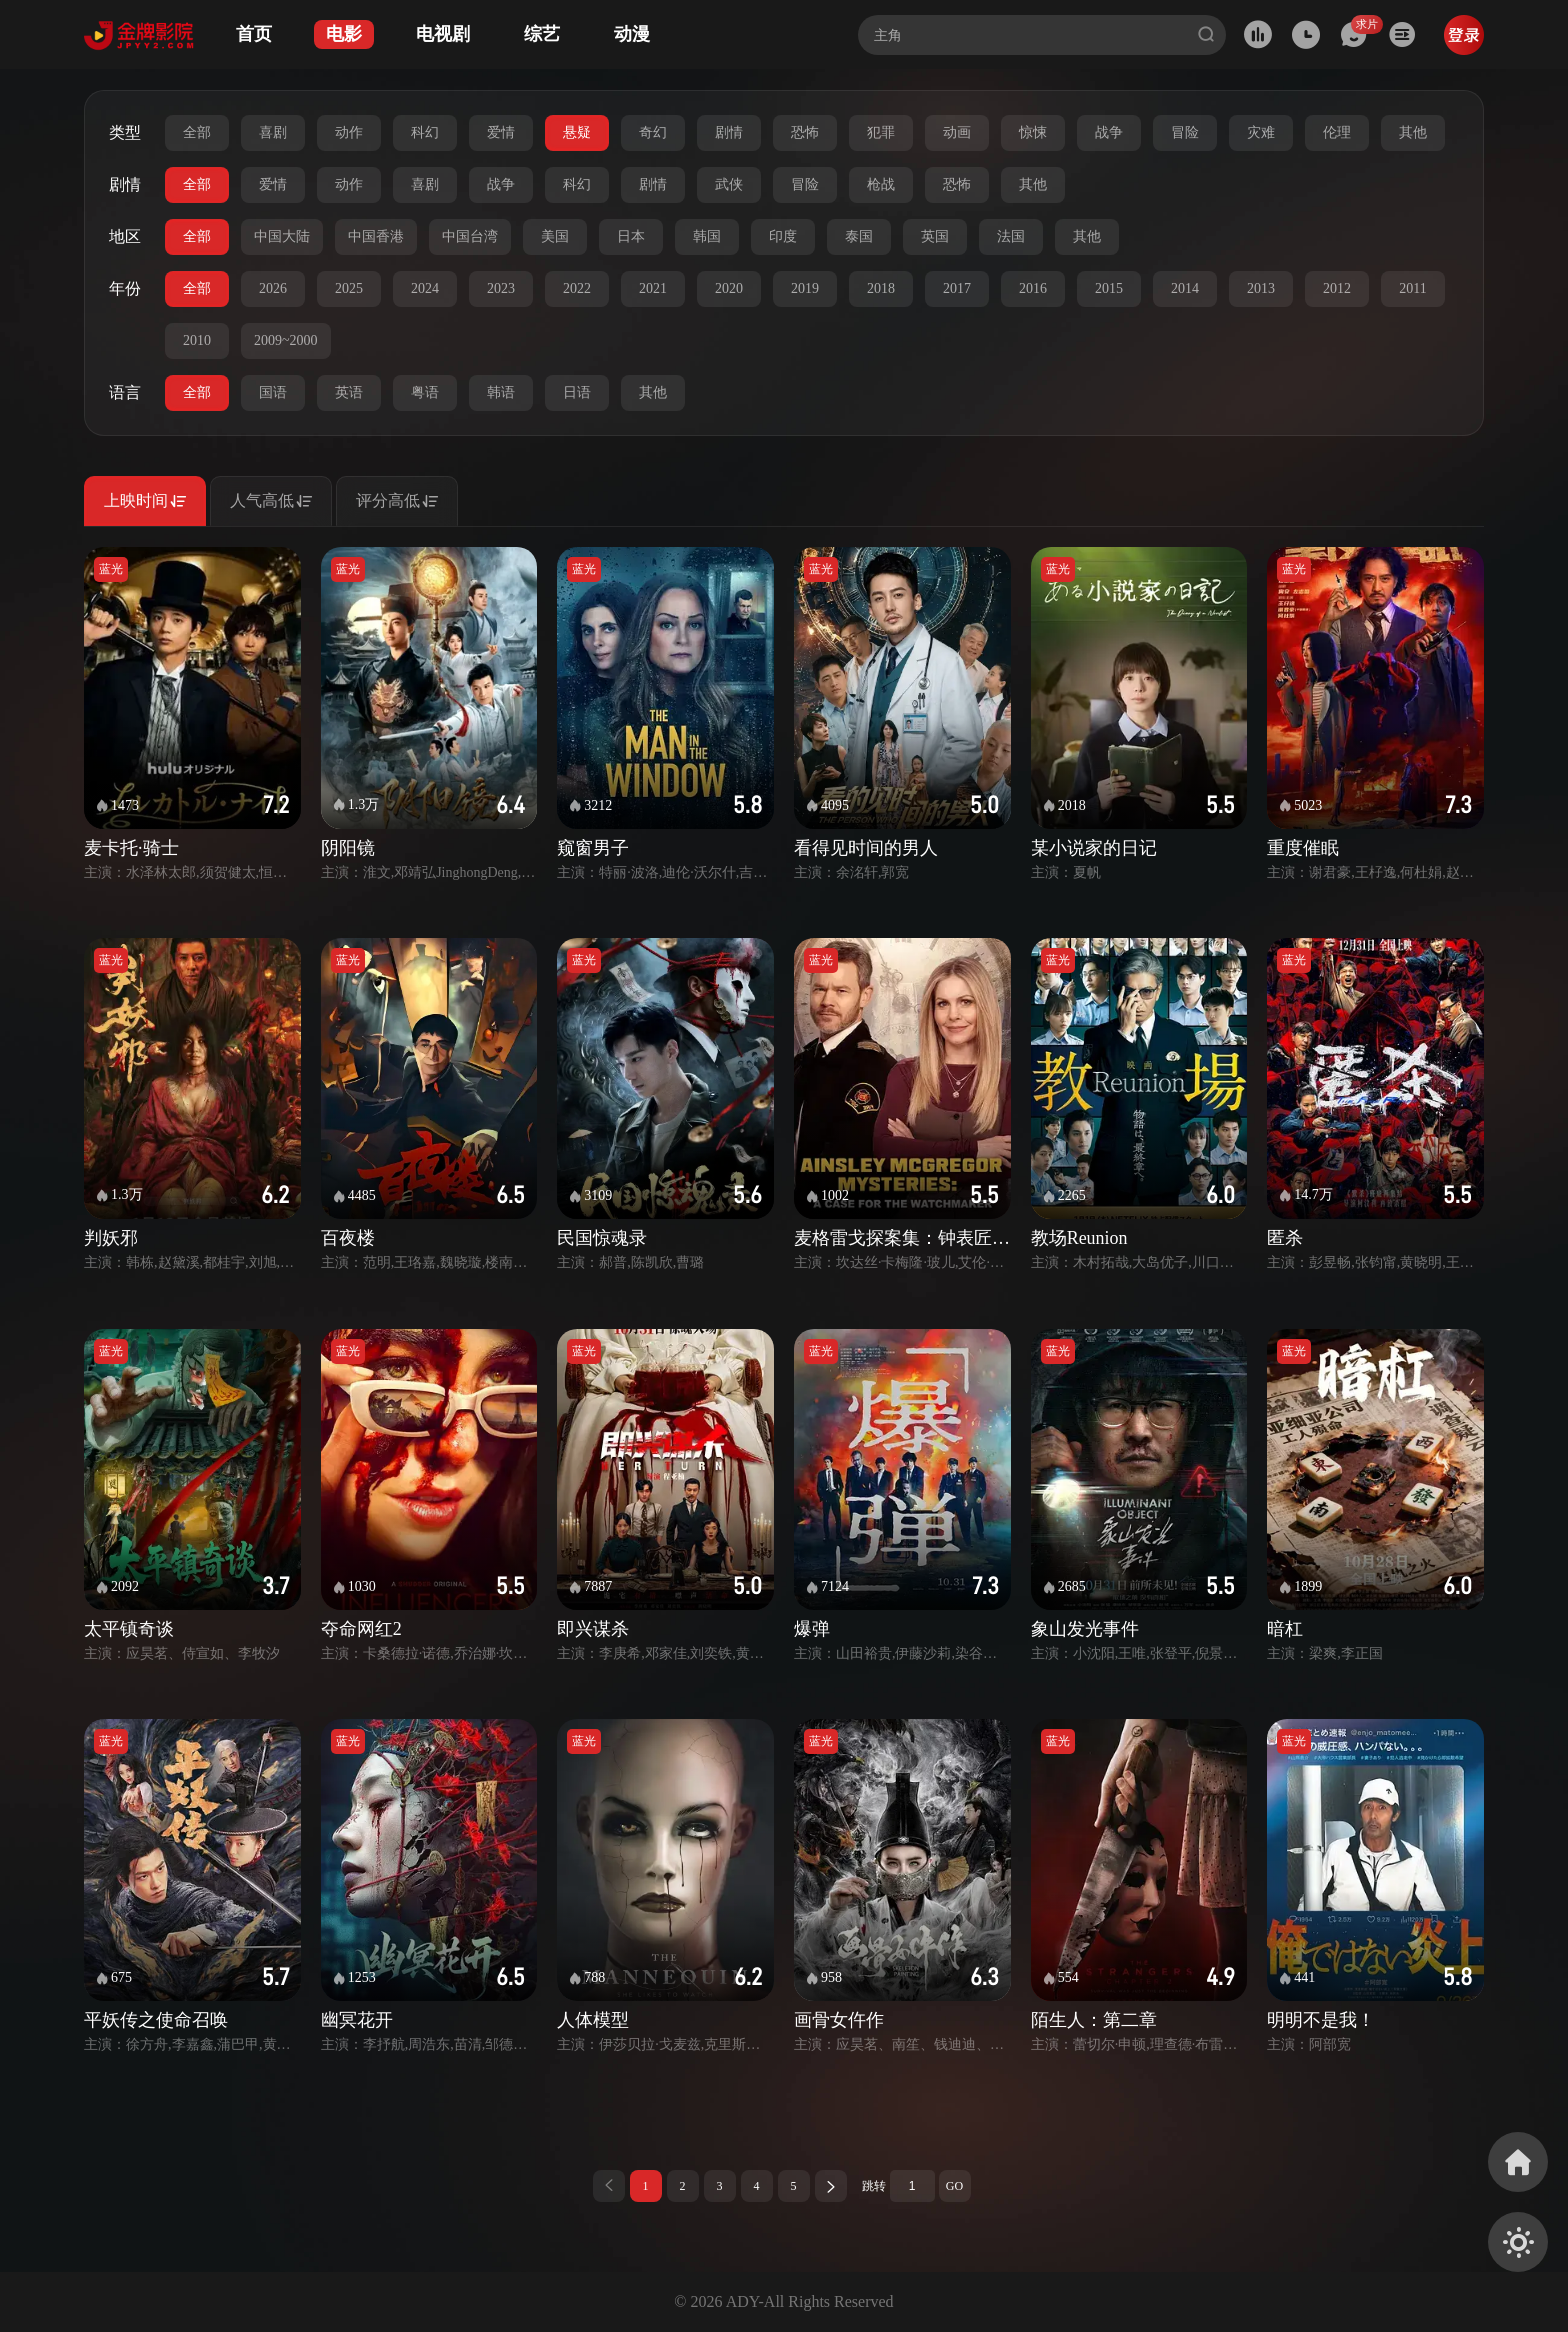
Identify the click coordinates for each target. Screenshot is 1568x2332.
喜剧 (273, 132)
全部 (197, 132)
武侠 (729, 184)
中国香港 (376, 236)
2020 (729, 288)
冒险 (1185, 132)
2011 (1412, 288)
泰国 (859, 236)
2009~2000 (286, 340)
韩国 (707, 236)
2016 (1033, 288)
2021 (653, 288)
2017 (957, 288)
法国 (1011, 236)
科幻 (425, 132)
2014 (1185, 288)
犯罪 (881, 132)
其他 (1413, 132)
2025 (349, 288)
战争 (1109, 132)
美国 (555, 236)
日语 (577, 392)
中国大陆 (282, 236)
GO (954, 2186)
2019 (805, 288)
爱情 (501, 132)
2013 (1261, 288)
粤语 (425, 392)
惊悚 (1033, 132)
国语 (273, 392)
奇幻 (653, 132)
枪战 (881, 184)
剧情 (729, 132)
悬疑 (577, 132)
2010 (197, 340)
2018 (881, 288)
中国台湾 (470, 236)
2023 (501, 288)
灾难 (1261, 132)
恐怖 (805, 132)
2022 (577, 288)
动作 (349, 132)
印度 (783, 236)
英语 (349, 392)
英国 (935, 236)
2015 (1109, 288)
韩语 (501, 392)
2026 (273, 288)
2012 (1337, 288)
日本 (631, 236)
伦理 (1337, 132)
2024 (425, 288)
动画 (957, 132)
